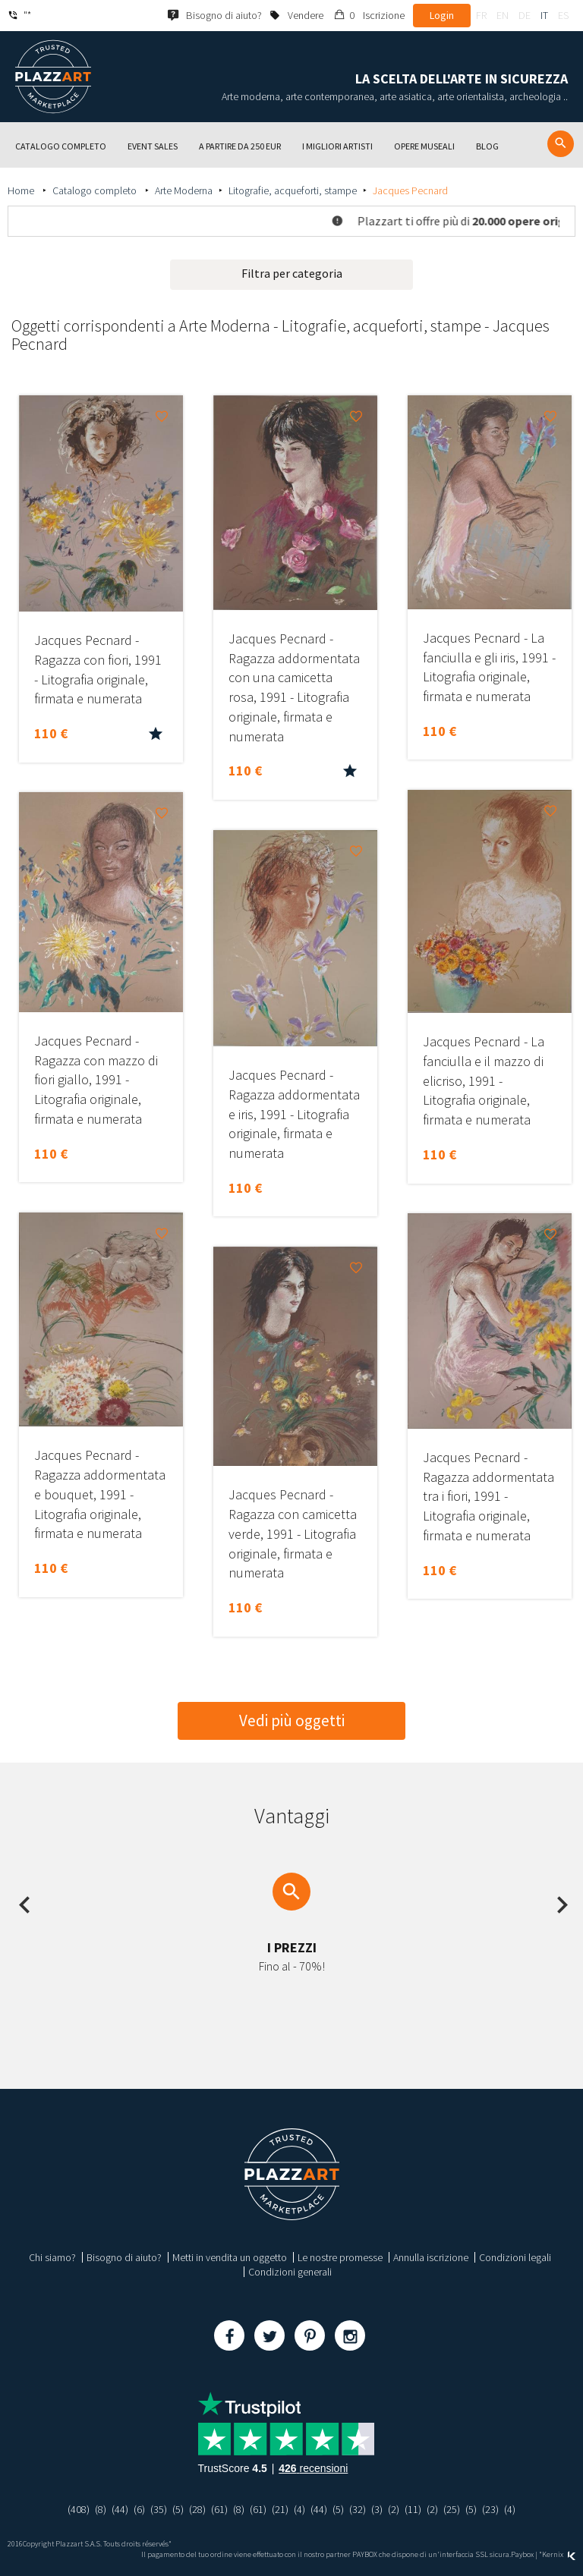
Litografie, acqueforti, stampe (292, 190)
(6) (139, 2509)
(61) (219, 2509)
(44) (120, 2509)
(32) (357, 2509)
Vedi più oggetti (292, 1720)
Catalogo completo (95, 190)
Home (22, 190)
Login (442, 15)
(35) (158, 2509)
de (524, 15)
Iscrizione (384, 15)
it (544, 15)
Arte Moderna (184, 190)
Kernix (558, 2554)
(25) (451, 2509)
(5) (178, 2509)
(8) (100, 2509)
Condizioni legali (515, 2257)
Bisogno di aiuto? (124, 2257)
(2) (393, 2509)
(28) (197, 2509)
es (563, 15)
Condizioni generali (290, 2272)
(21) (280, 2509)
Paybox (522, 2554)
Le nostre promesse (340, 2257)
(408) (79, 2509)
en (502, 15)
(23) (490, 2509)
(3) (377, 2509)
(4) (299, 2509)
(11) (413, 2509)
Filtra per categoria (291, 273)
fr (481, 15)
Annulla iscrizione (430, 2257)
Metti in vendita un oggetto (229, 2257)
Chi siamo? (52, 2257)
